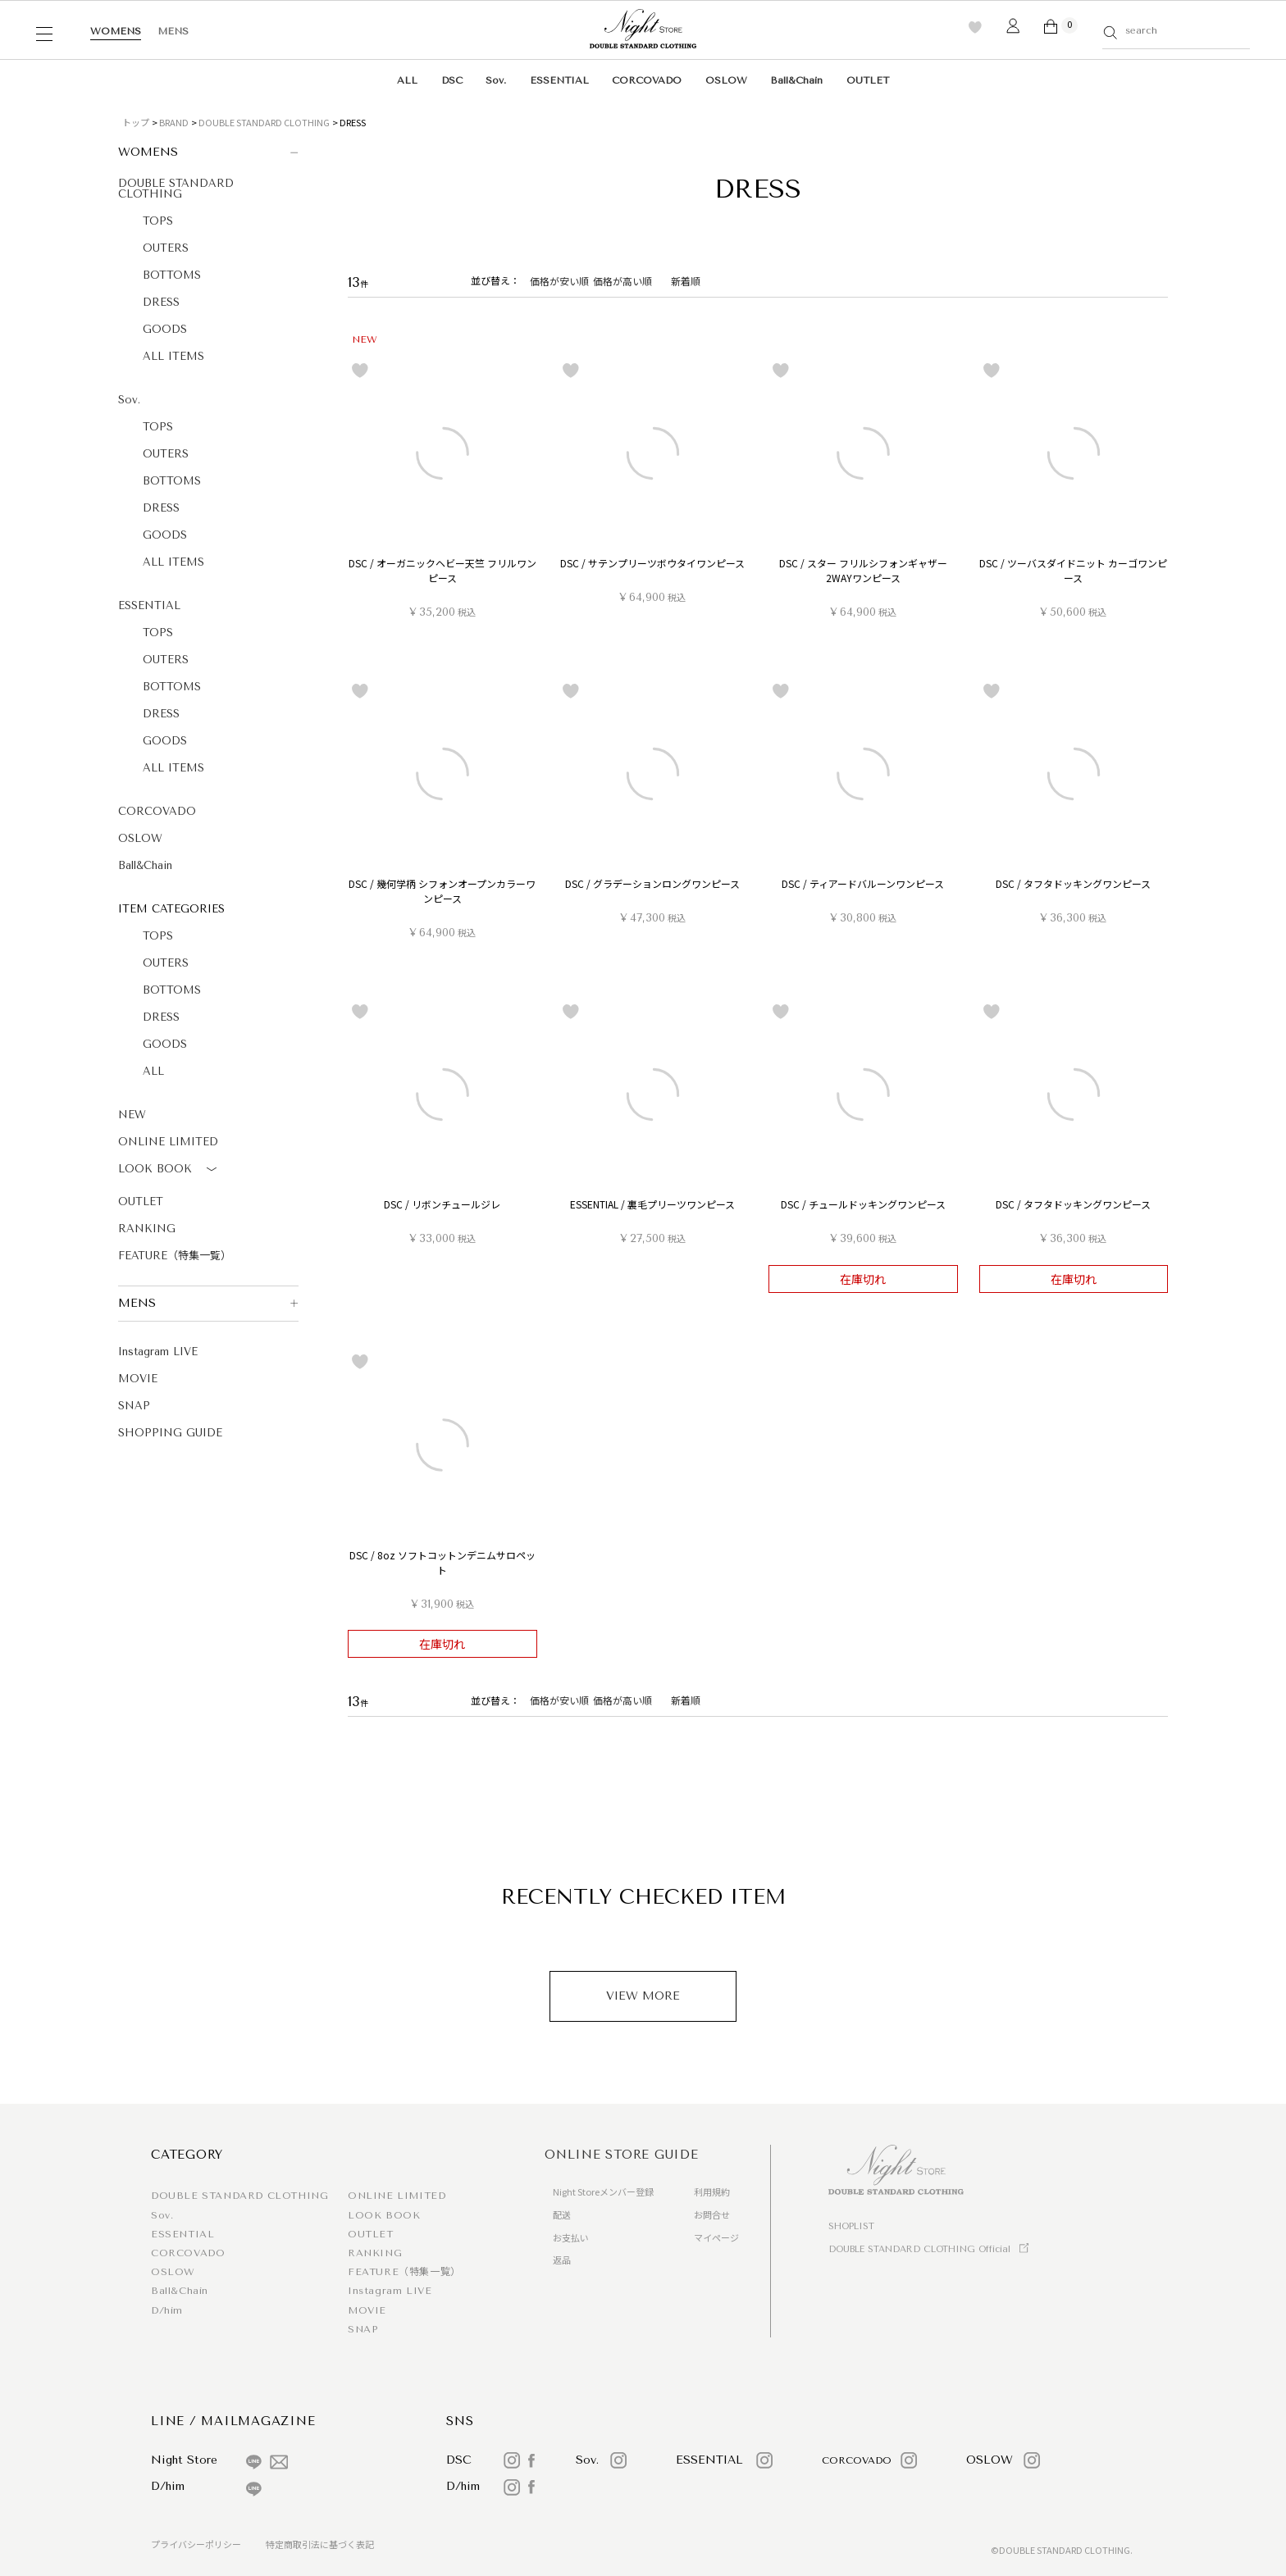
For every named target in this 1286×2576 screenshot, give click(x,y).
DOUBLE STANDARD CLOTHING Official (919, 2249)
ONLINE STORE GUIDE (622, 2154)
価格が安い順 (559, 281)
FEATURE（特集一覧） (174, 1255)
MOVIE (137, 1378)
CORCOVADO (647, 80)
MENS (173, 31)
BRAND (174, 122)
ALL (407, 80)
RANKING (147, 1228)
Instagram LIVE (158, 1351)
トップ (135, 122)
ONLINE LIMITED (168, 1142)
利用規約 (712, 2191)
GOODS (165, 329)
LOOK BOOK (170, 1170)
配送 (562, 2214)
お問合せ (712, 2214)
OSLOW (726, 80)
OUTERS (166, 248)
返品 (562, 2259)
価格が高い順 (622, 281)
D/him (167, 2310)
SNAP (134, 1406)
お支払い (571, 2237)
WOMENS (115, 31)
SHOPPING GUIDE (170, 1433)
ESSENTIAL (559, 80)
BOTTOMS (172, 275)
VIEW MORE (643, 1996)
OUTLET (867, 80)
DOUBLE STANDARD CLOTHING (264, 122)
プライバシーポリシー (196, 2544)
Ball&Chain (796, 80)
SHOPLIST (851, 2226)
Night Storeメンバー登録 (603, 2191)
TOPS (158, 221)
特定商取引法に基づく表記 (320, 2544)
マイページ (716, 2237)
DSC (452, 80)
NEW (132, 1114)
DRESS (161, 302)
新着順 (685, 281)
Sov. (496, 80)
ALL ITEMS (173, 356)
